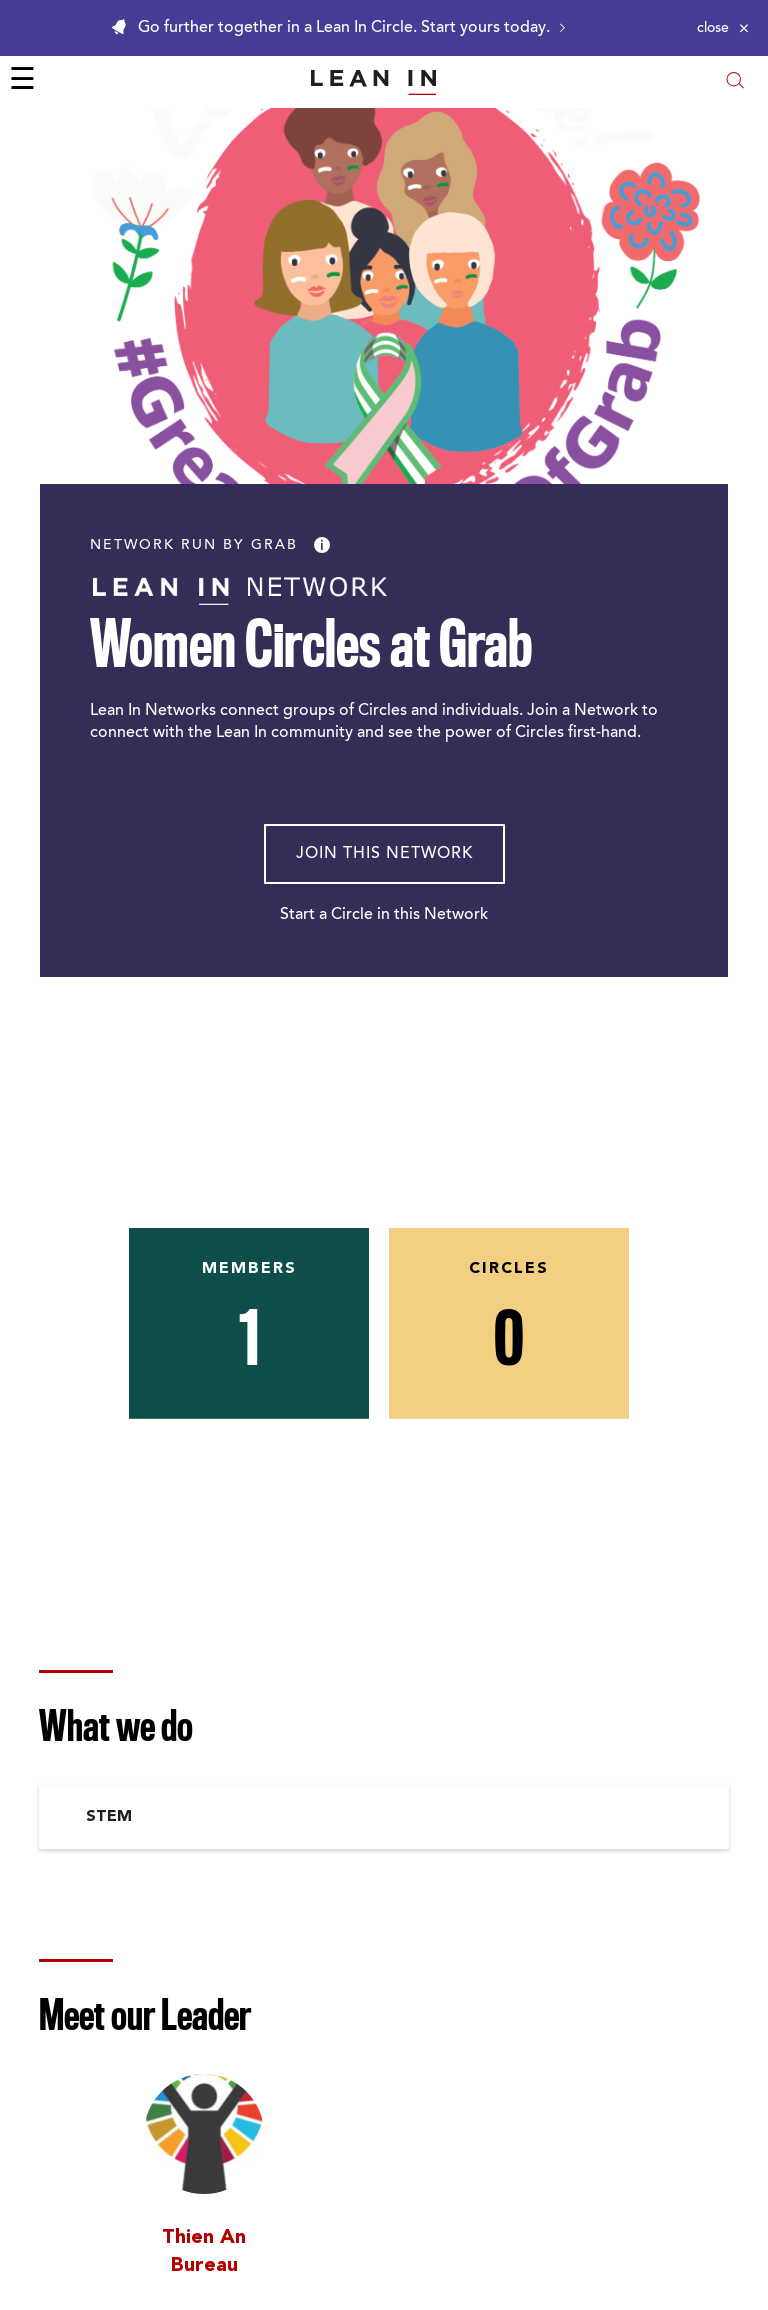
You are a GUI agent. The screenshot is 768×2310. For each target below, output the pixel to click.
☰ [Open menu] (22, 82)
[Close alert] (723, 28)
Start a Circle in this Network (384, 915)
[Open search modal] (735, 82)
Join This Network (384, 854)
